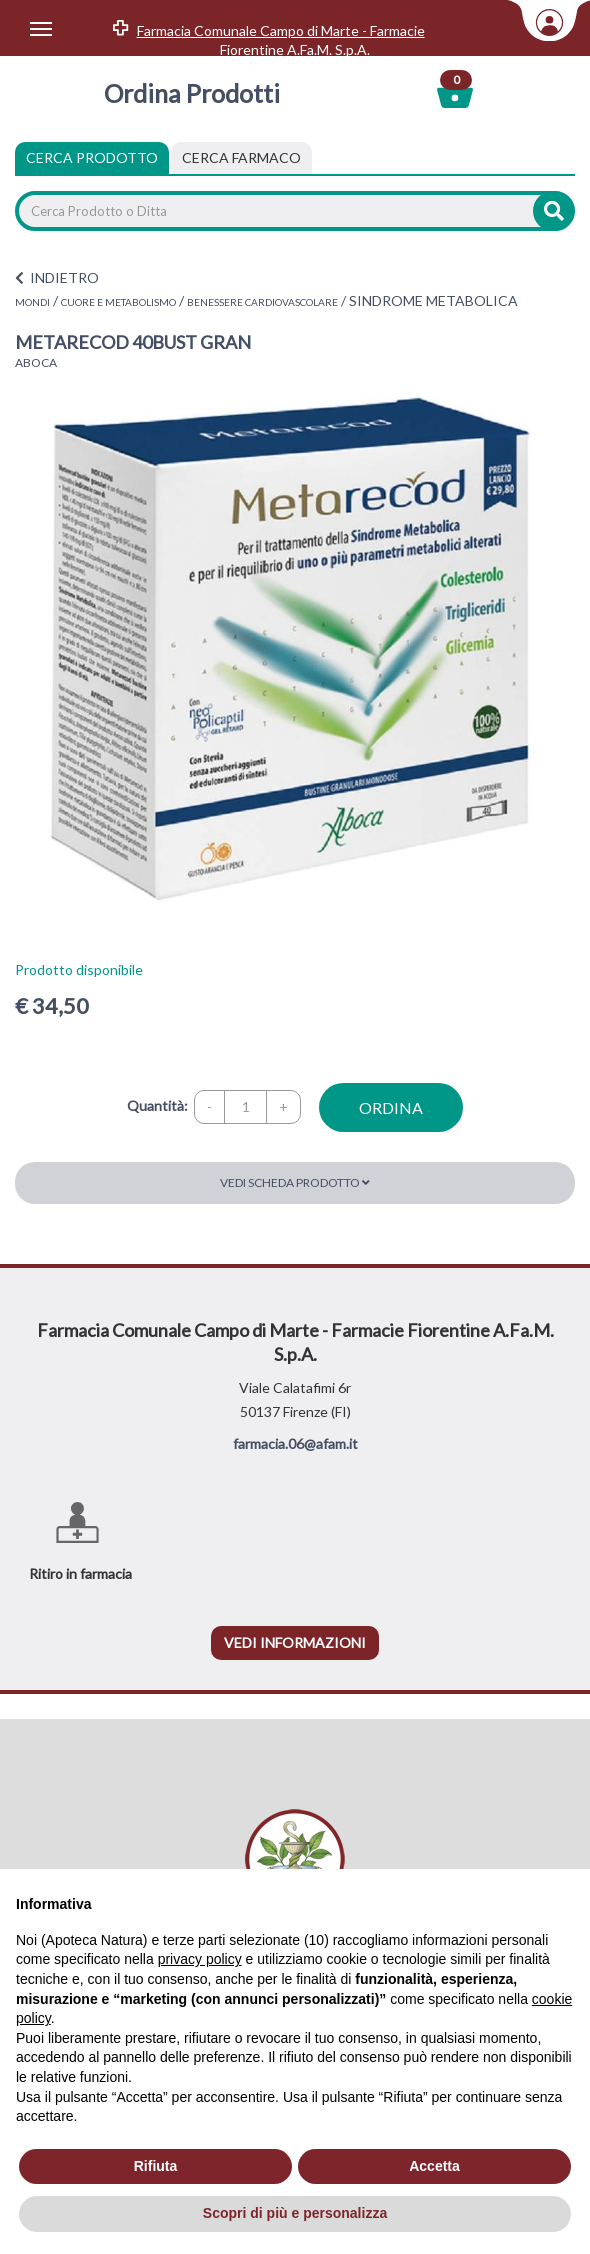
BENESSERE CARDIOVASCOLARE (262, 302)
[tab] (241, 158)
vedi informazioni (295, 1642)
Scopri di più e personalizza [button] (295, 2213)
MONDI (32, 302)
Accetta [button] (434, 2166)
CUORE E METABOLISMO (118, 302)
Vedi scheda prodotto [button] (295, 1182)
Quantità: (157, 1105)
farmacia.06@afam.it (295, 1443)
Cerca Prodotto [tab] (92, 157)
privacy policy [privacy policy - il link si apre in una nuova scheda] (200, 1959)
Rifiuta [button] (156, 2166)
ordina (391, 1107)
